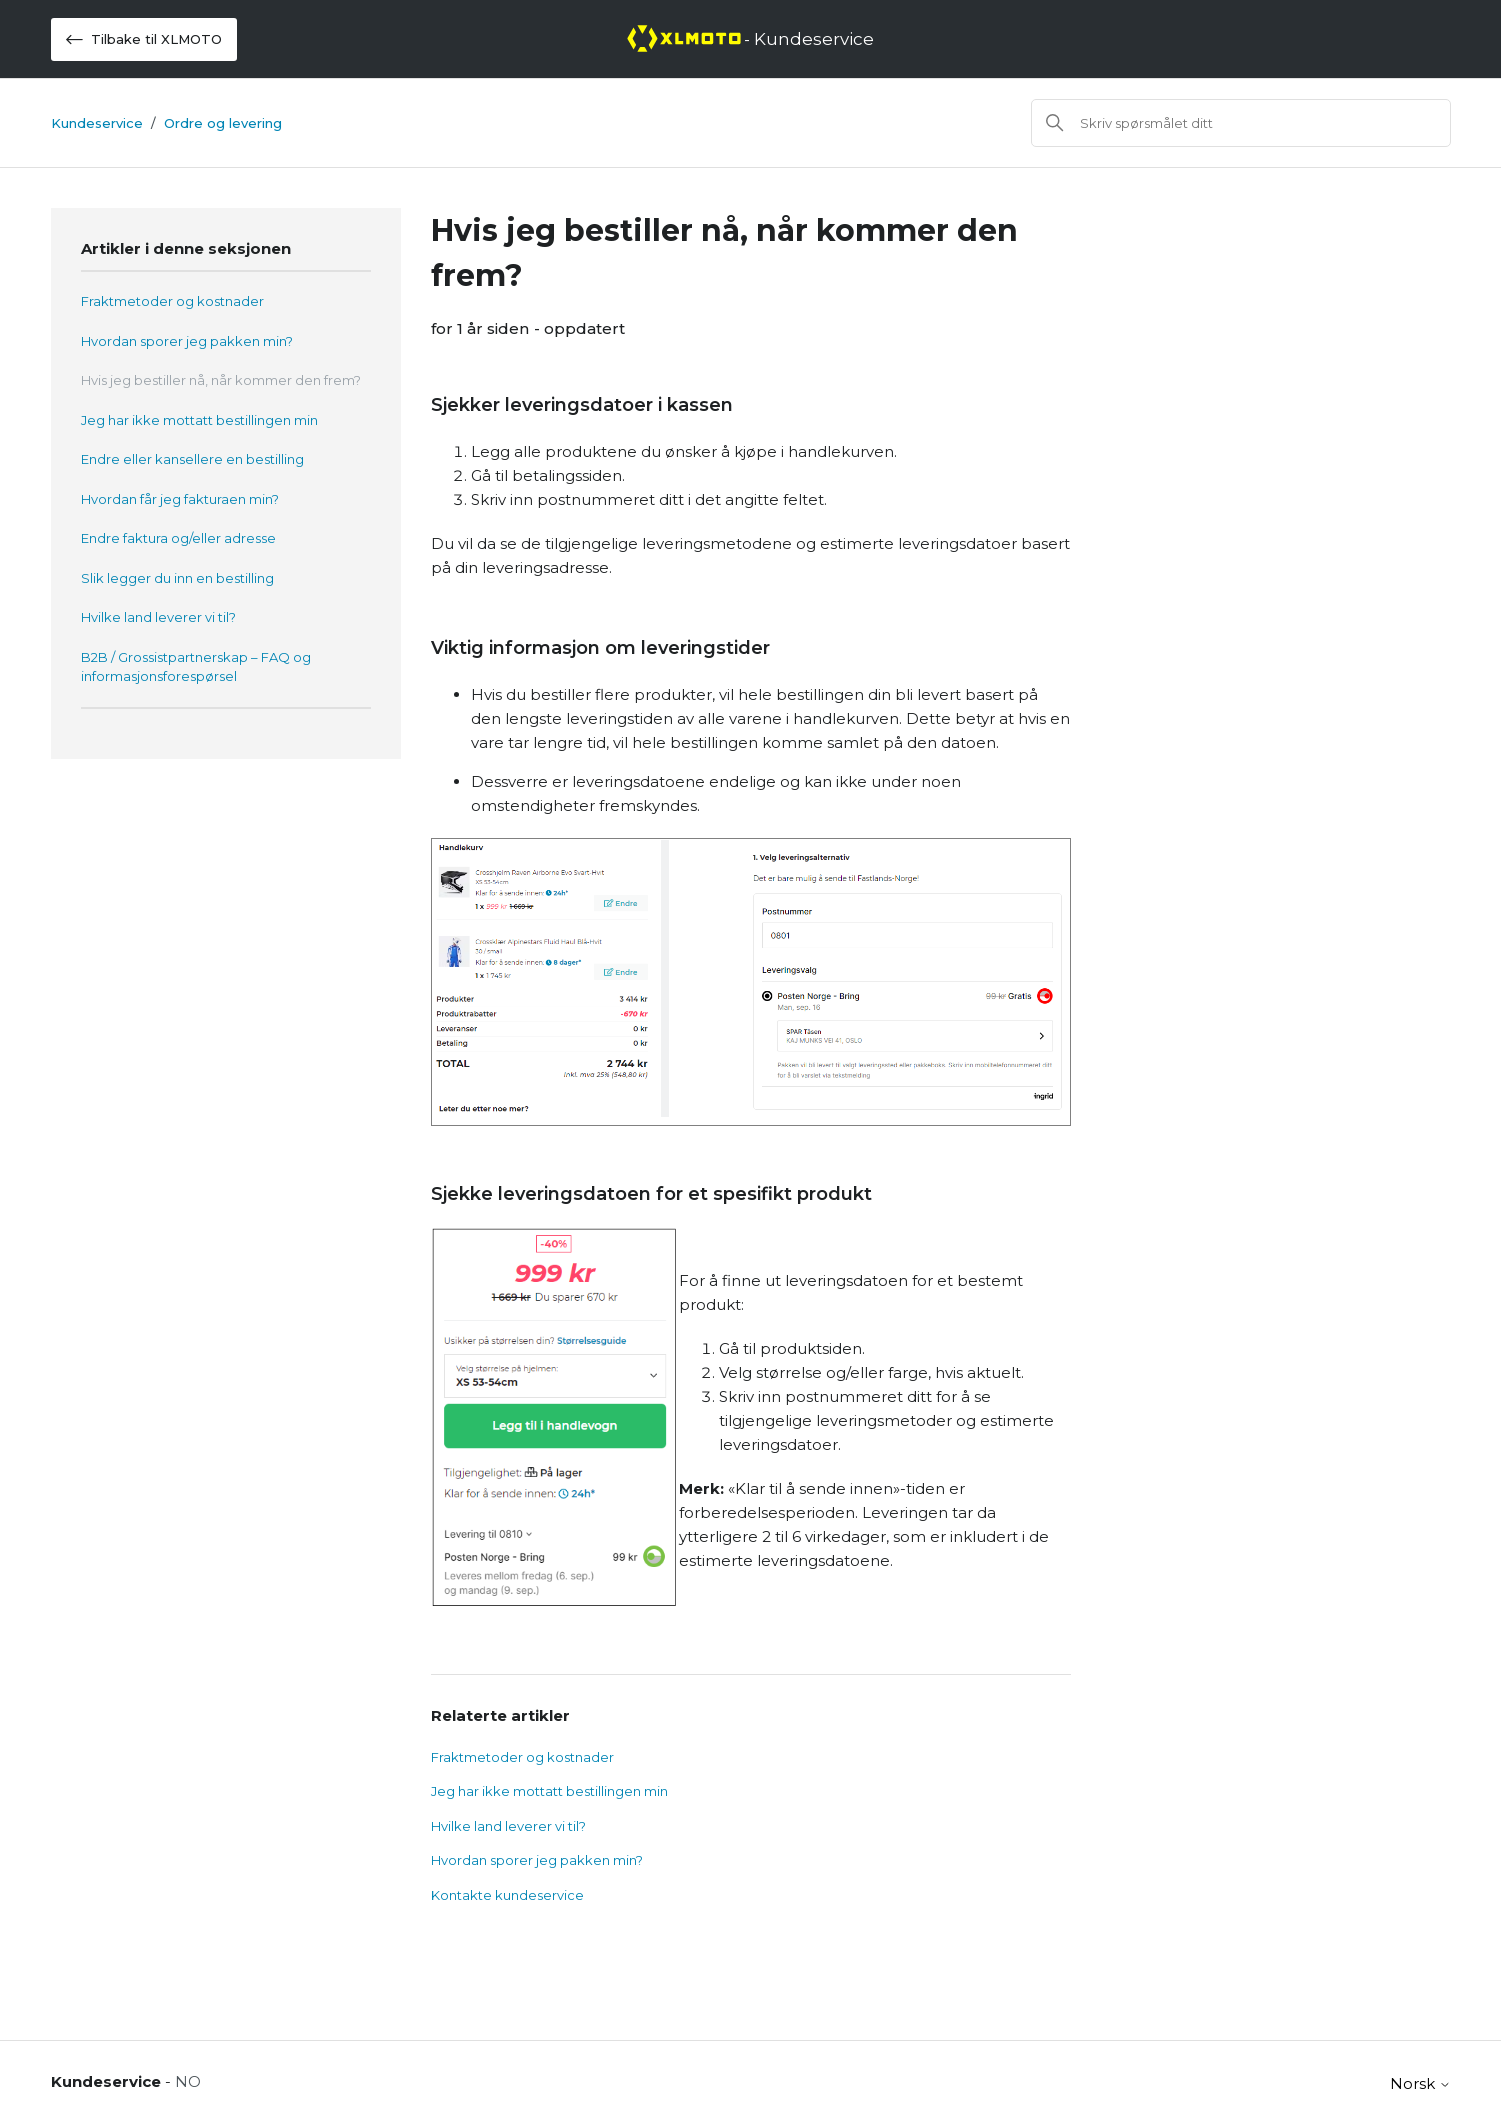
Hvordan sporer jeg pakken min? (187, 341)
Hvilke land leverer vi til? (158, 617)
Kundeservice (97, 123)
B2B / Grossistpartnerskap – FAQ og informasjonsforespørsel (196, 667)
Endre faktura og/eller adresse (178, 538)
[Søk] (1241, 123)
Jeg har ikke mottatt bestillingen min (199, 420)
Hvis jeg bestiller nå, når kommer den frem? (221, 380)
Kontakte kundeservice (507, 1895)
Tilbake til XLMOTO (144, 39)
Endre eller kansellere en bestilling (192, 459)
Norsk (1420, 2083)
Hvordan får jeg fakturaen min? (180, 499)
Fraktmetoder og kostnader (172, 301)
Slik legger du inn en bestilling (177, 578)
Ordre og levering (223, 123)
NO (188, 2081)
